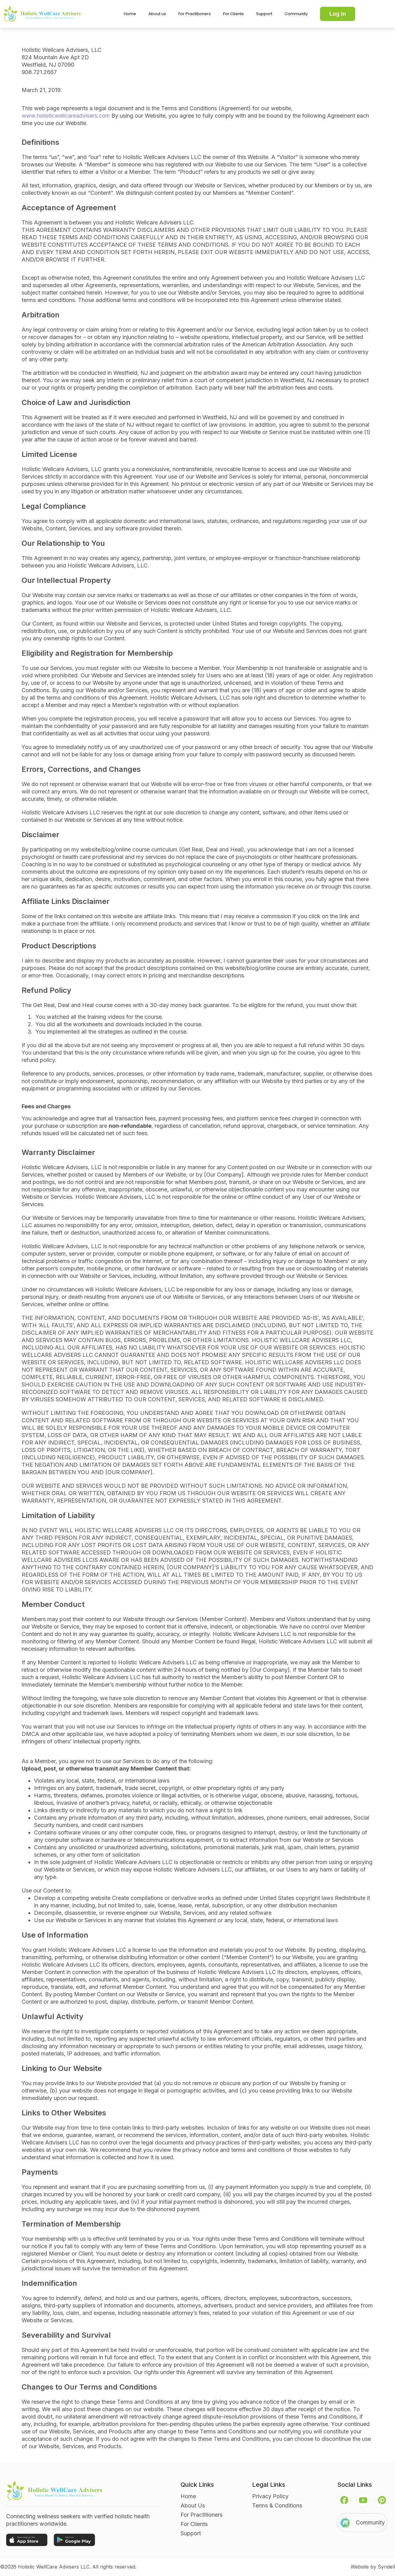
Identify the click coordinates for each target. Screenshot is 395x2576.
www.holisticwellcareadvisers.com (66, 115)
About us (157, 14)
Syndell (386, 2567)
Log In (337, 14)
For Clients (233, 14)
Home (130, 14)
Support (264, 14)
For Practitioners (194, 14)
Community (296, 14)
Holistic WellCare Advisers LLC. (54, 2567)
